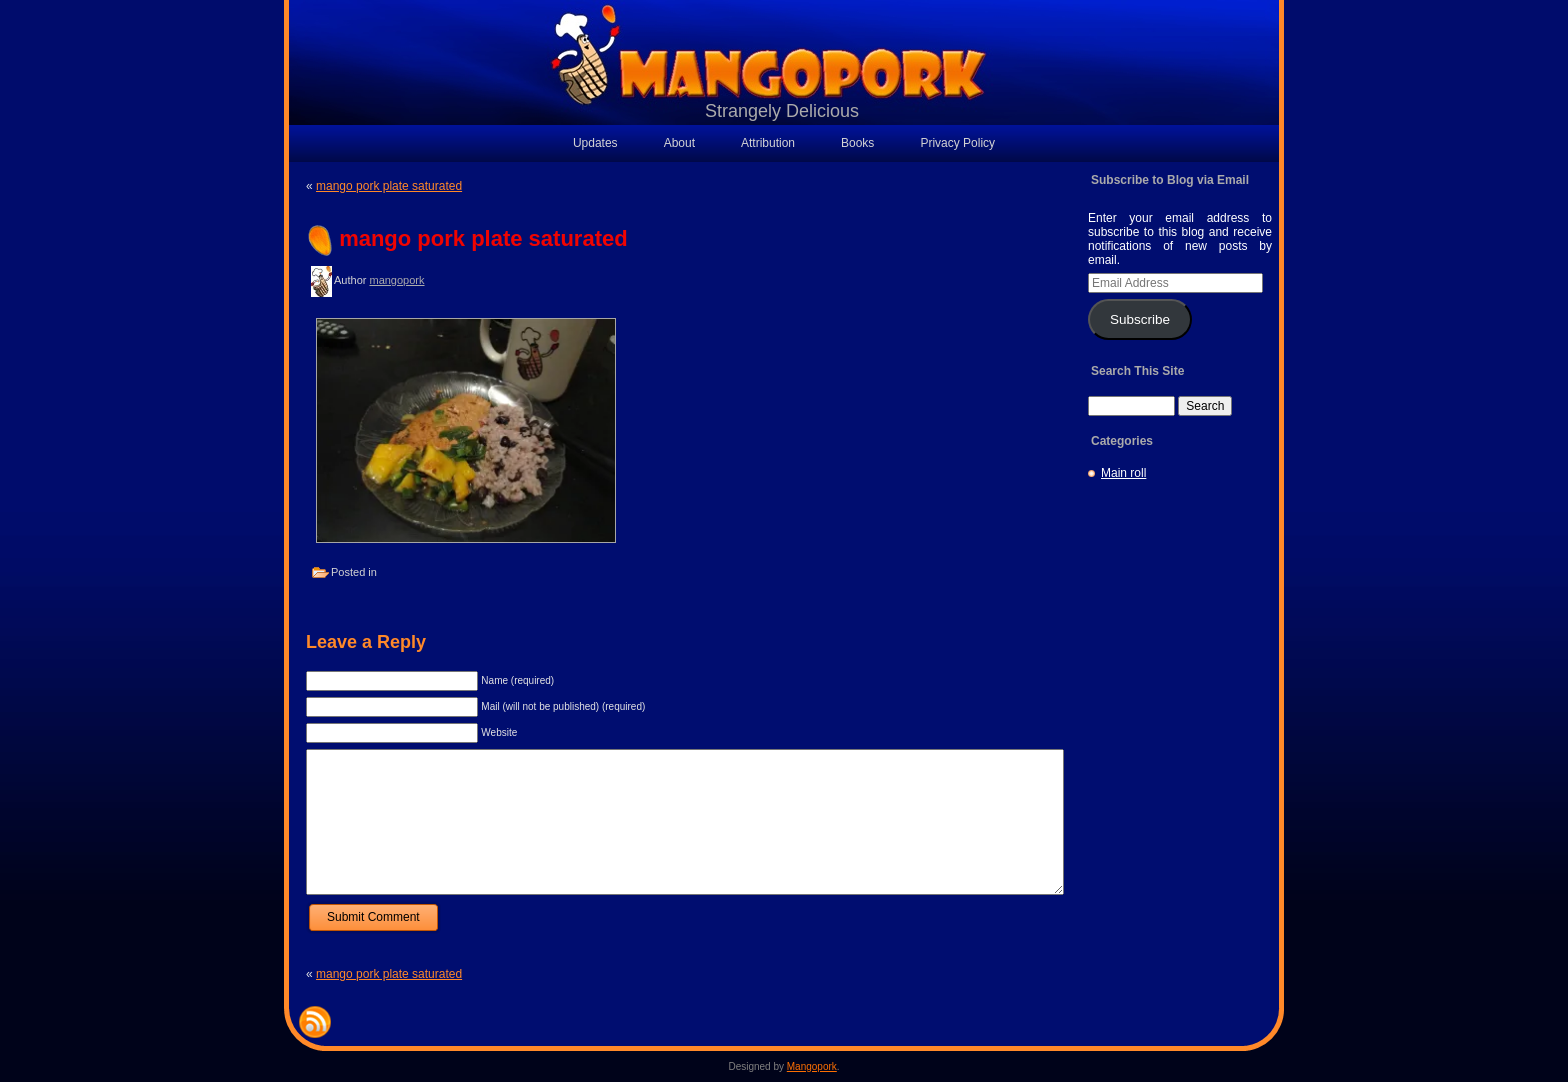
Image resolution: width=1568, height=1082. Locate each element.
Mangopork (812, 1066)
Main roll (1123, 473)
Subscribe (1140, 319)
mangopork (396, 280)
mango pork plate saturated (389, 186)
